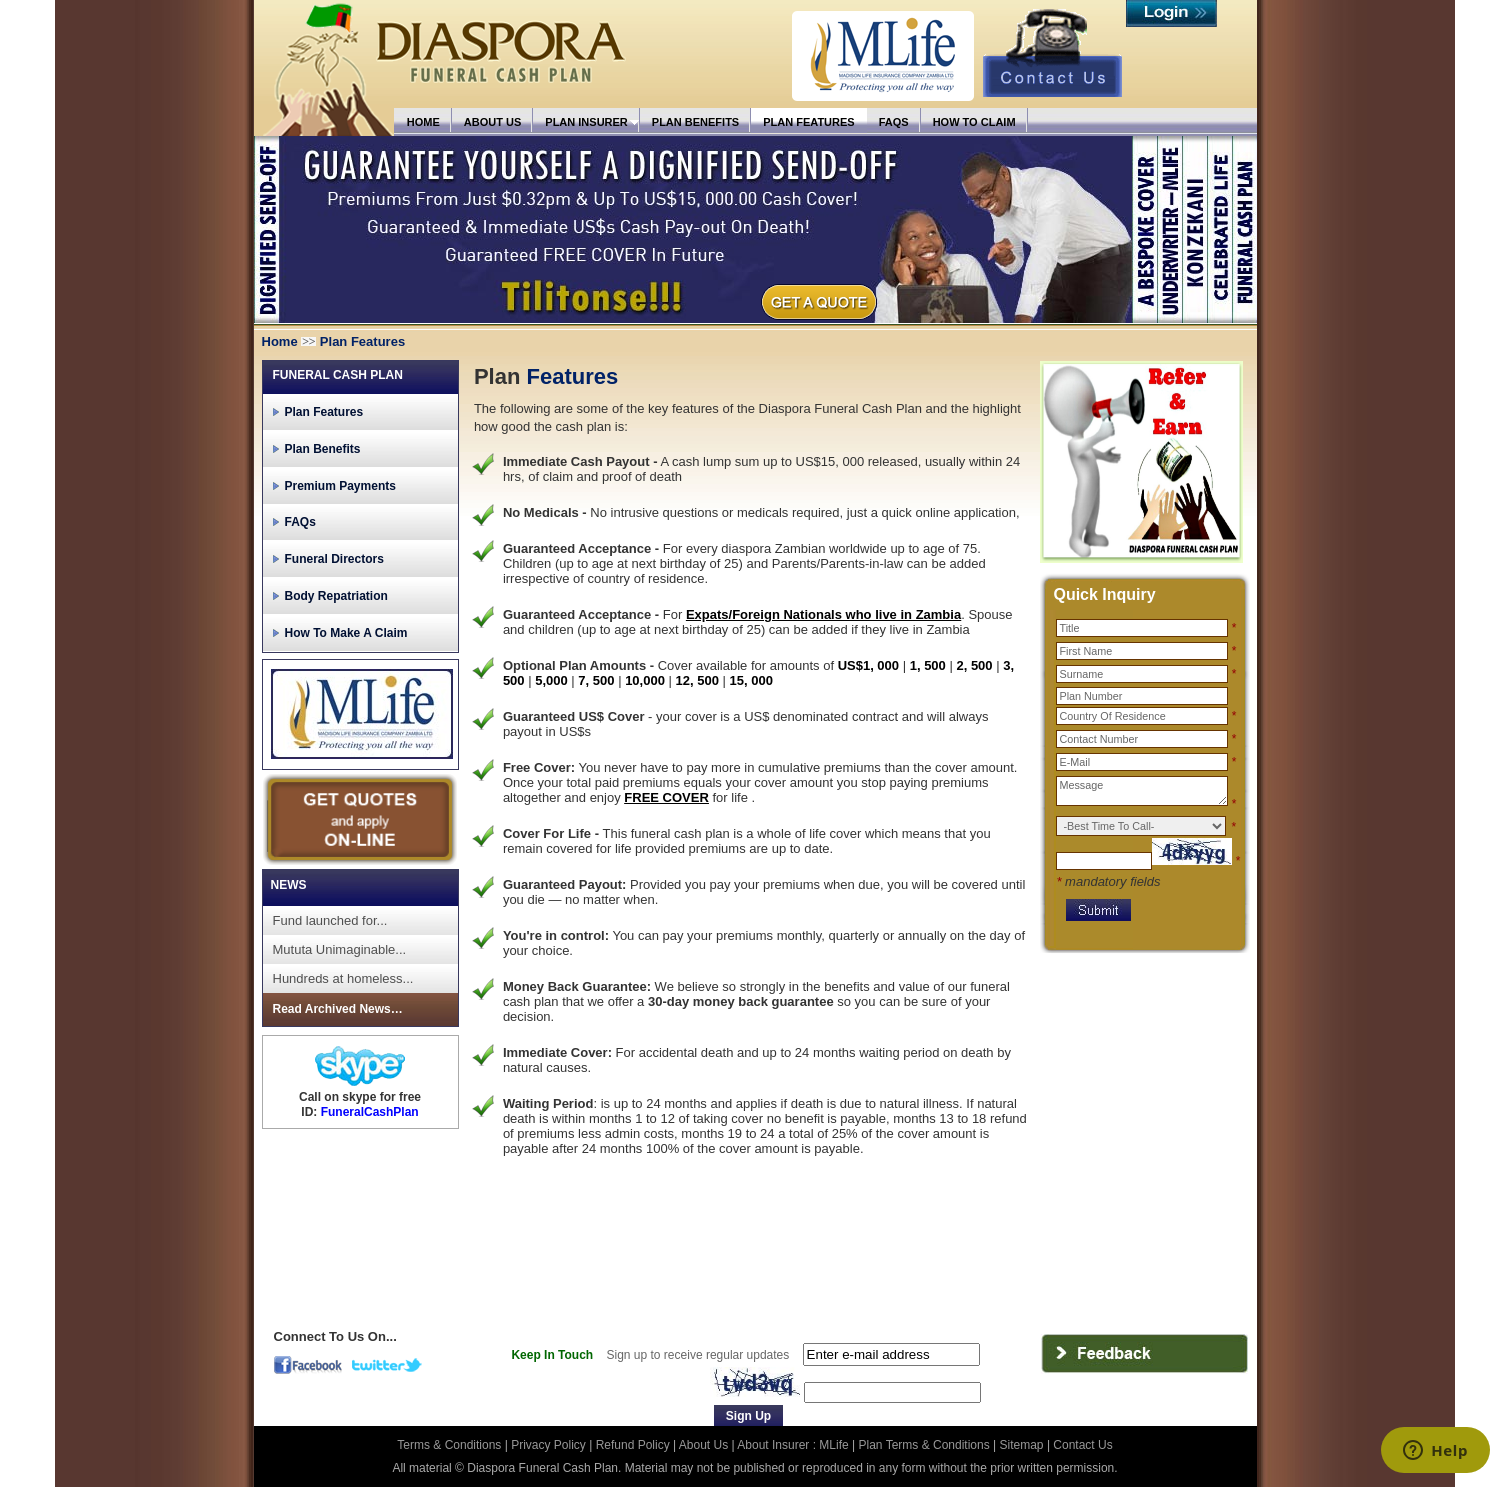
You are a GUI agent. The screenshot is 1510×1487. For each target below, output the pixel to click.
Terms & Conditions (450, 1445)
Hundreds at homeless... (343, 978)
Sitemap (1022, 1445)
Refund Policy (634, 1445)
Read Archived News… (338, 1009)
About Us (703, 1445)
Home (280, 341)
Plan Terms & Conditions (924, 1445)
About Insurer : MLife (792, 1445)
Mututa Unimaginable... (340, 949)
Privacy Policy (550, 1445)
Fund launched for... (330, 920)
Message (1142, 791)
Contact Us (1082, 1445)
